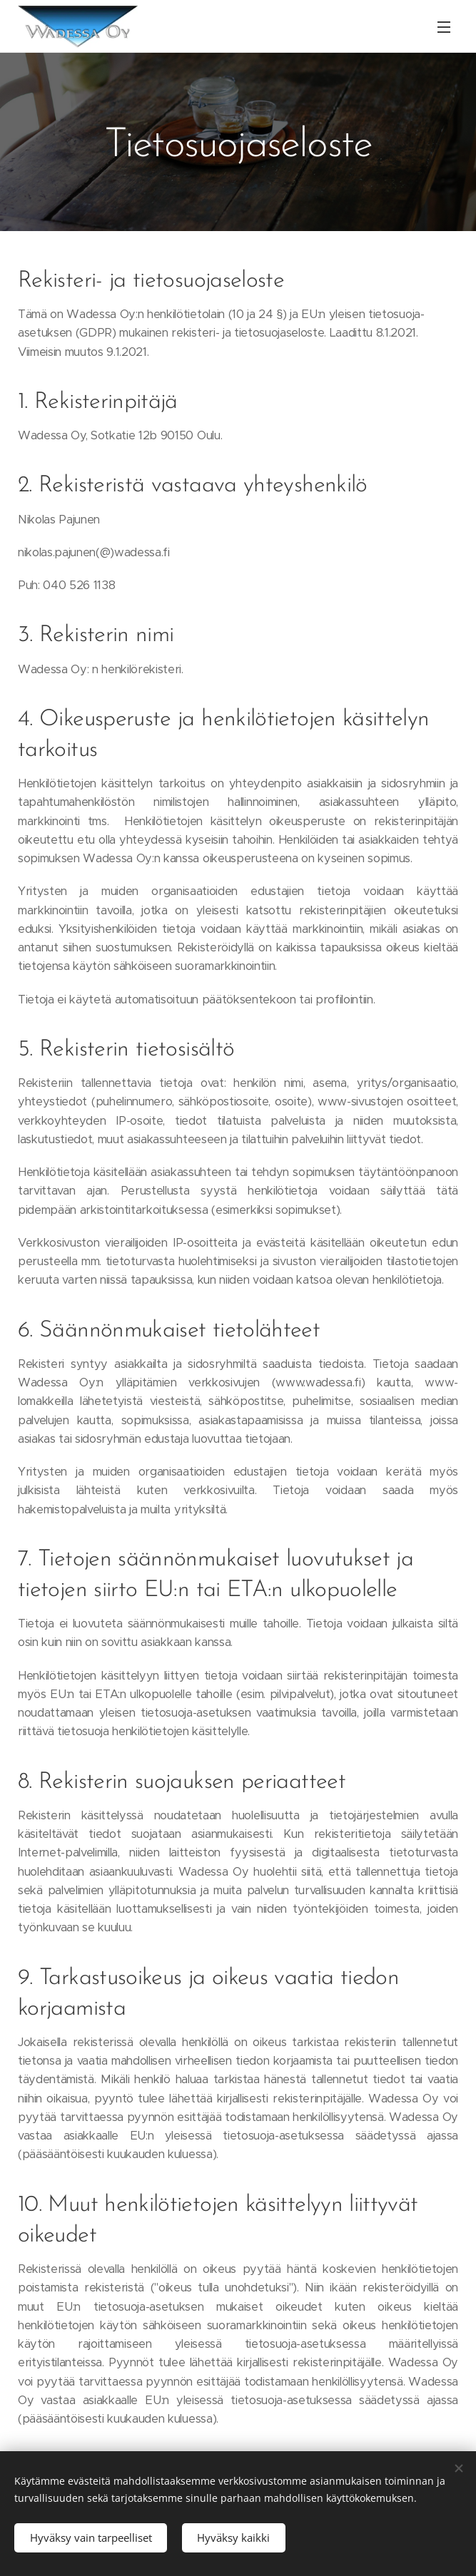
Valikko (443, 27)
